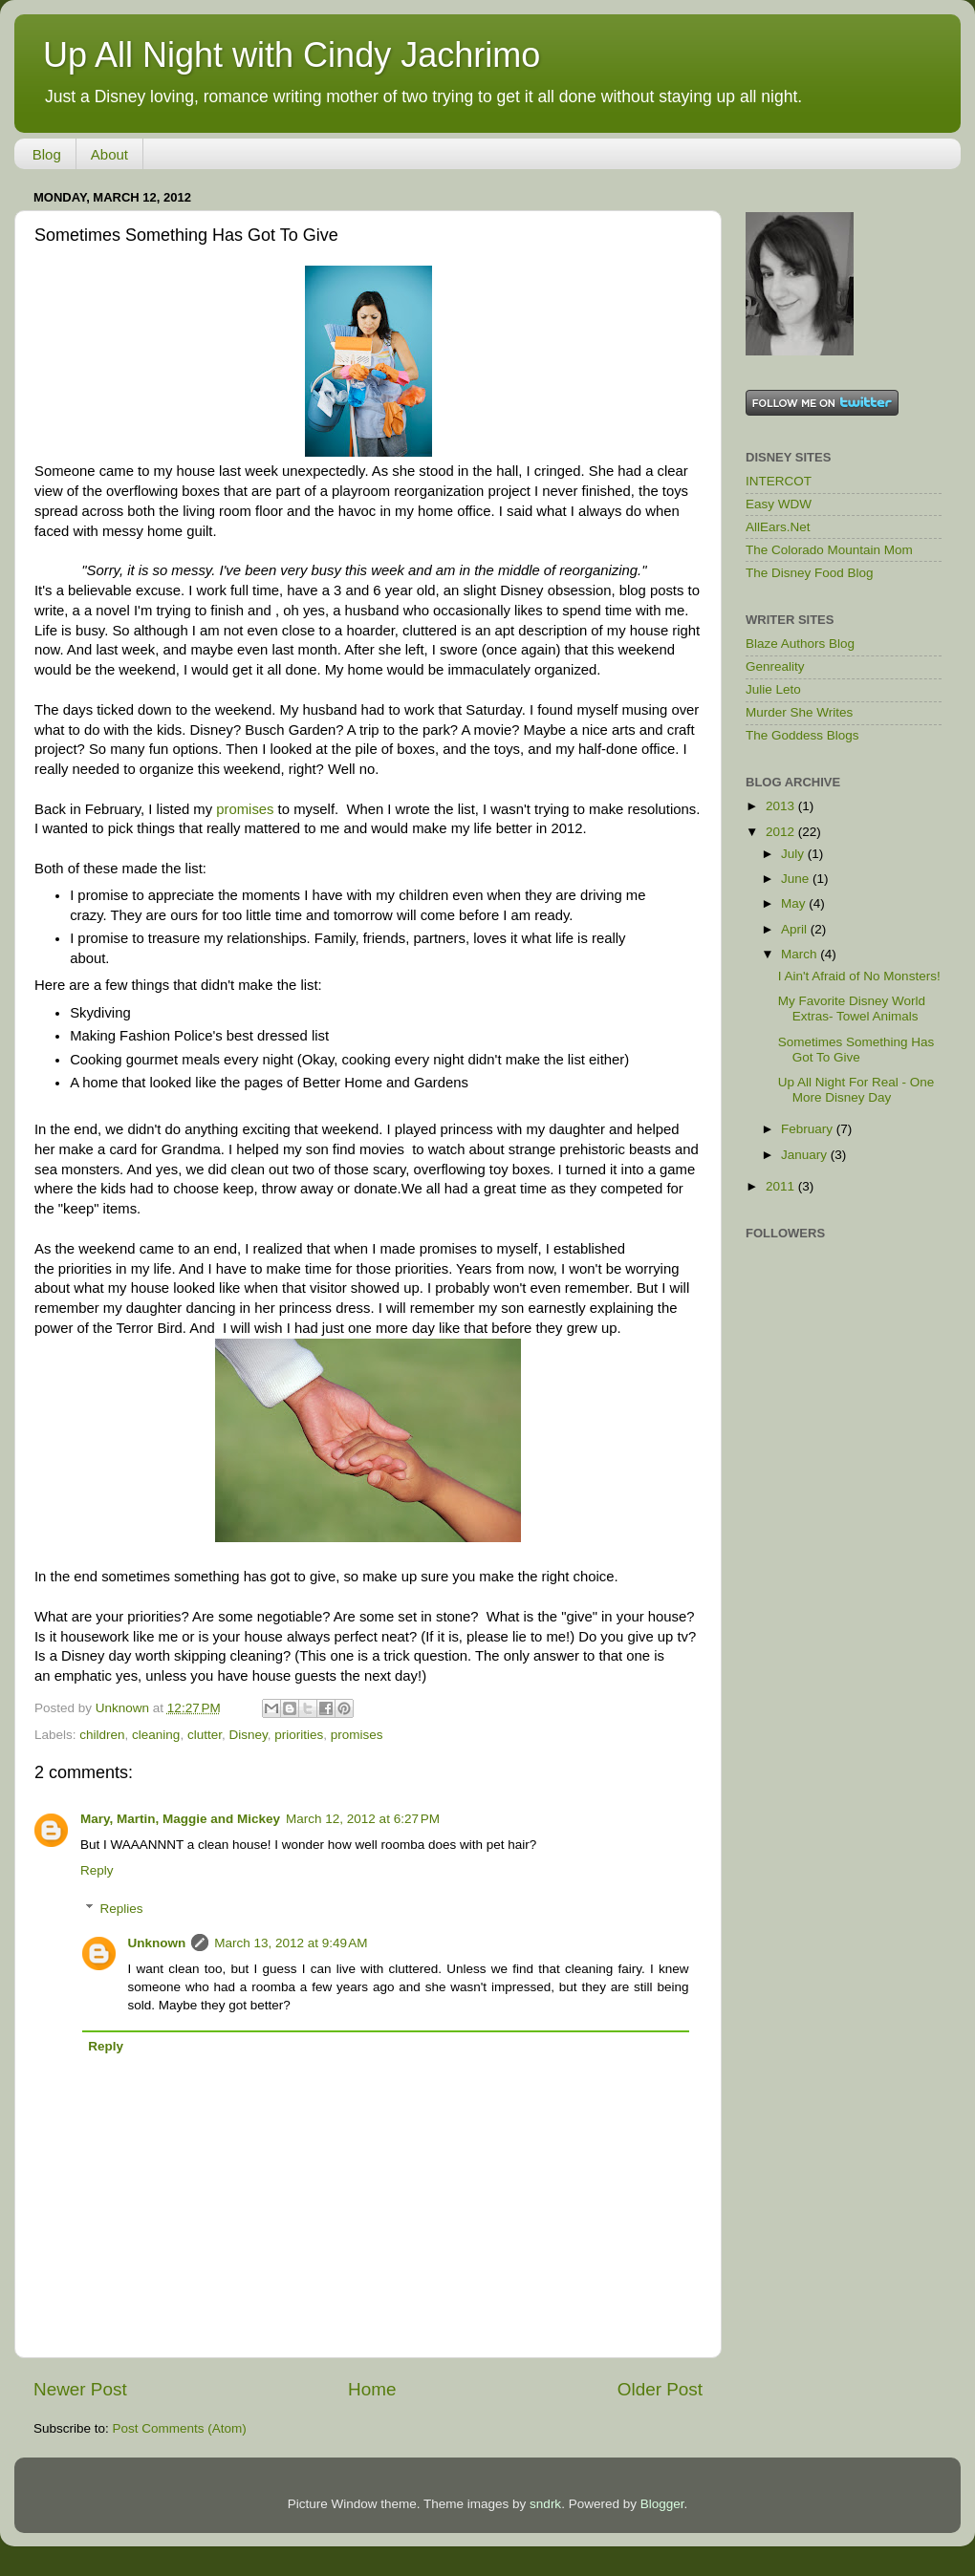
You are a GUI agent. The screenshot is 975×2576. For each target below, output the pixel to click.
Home (372, 2389)
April (796, 929)
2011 (782, 1186)
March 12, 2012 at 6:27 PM (363, 1819)
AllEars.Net (778, 527)
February (808, 1129)
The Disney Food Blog (810, 573)
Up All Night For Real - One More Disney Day (856, 1090)
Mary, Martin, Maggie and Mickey (180, 1819)
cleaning (156, 1735)
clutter (204, 1735)
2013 (782, 806)
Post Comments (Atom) (180, 2428)
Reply (97, 1870)
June (796, 878)
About (109, 154)
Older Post (660, 2389)
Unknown (157, 1943)
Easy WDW (779, 504)
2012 (782, 832)
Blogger (662, 2504)
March (800, 954)
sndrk (545, 2504)
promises (244, 809)
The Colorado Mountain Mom (829, 550)
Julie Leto (773, 689)
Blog (46, 154)
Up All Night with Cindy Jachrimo (291, 55)
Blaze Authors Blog (800, 643)
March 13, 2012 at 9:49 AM (290, 1943)
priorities (298, 1735)
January (806, 1155)
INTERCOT (779, 481)
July (794, 854)
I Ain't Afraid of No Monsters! (859, 976)
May (795, 903)
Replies (121, 1908)
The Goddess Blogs (802, 735)
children (101, 1735)
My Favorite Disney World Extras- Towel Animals (851, 1008)
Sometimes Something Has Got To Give (856, 1049)
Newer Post (80, 2389)
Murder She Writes (799, 712)
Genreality (775, 666)
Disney (247, 1735)
